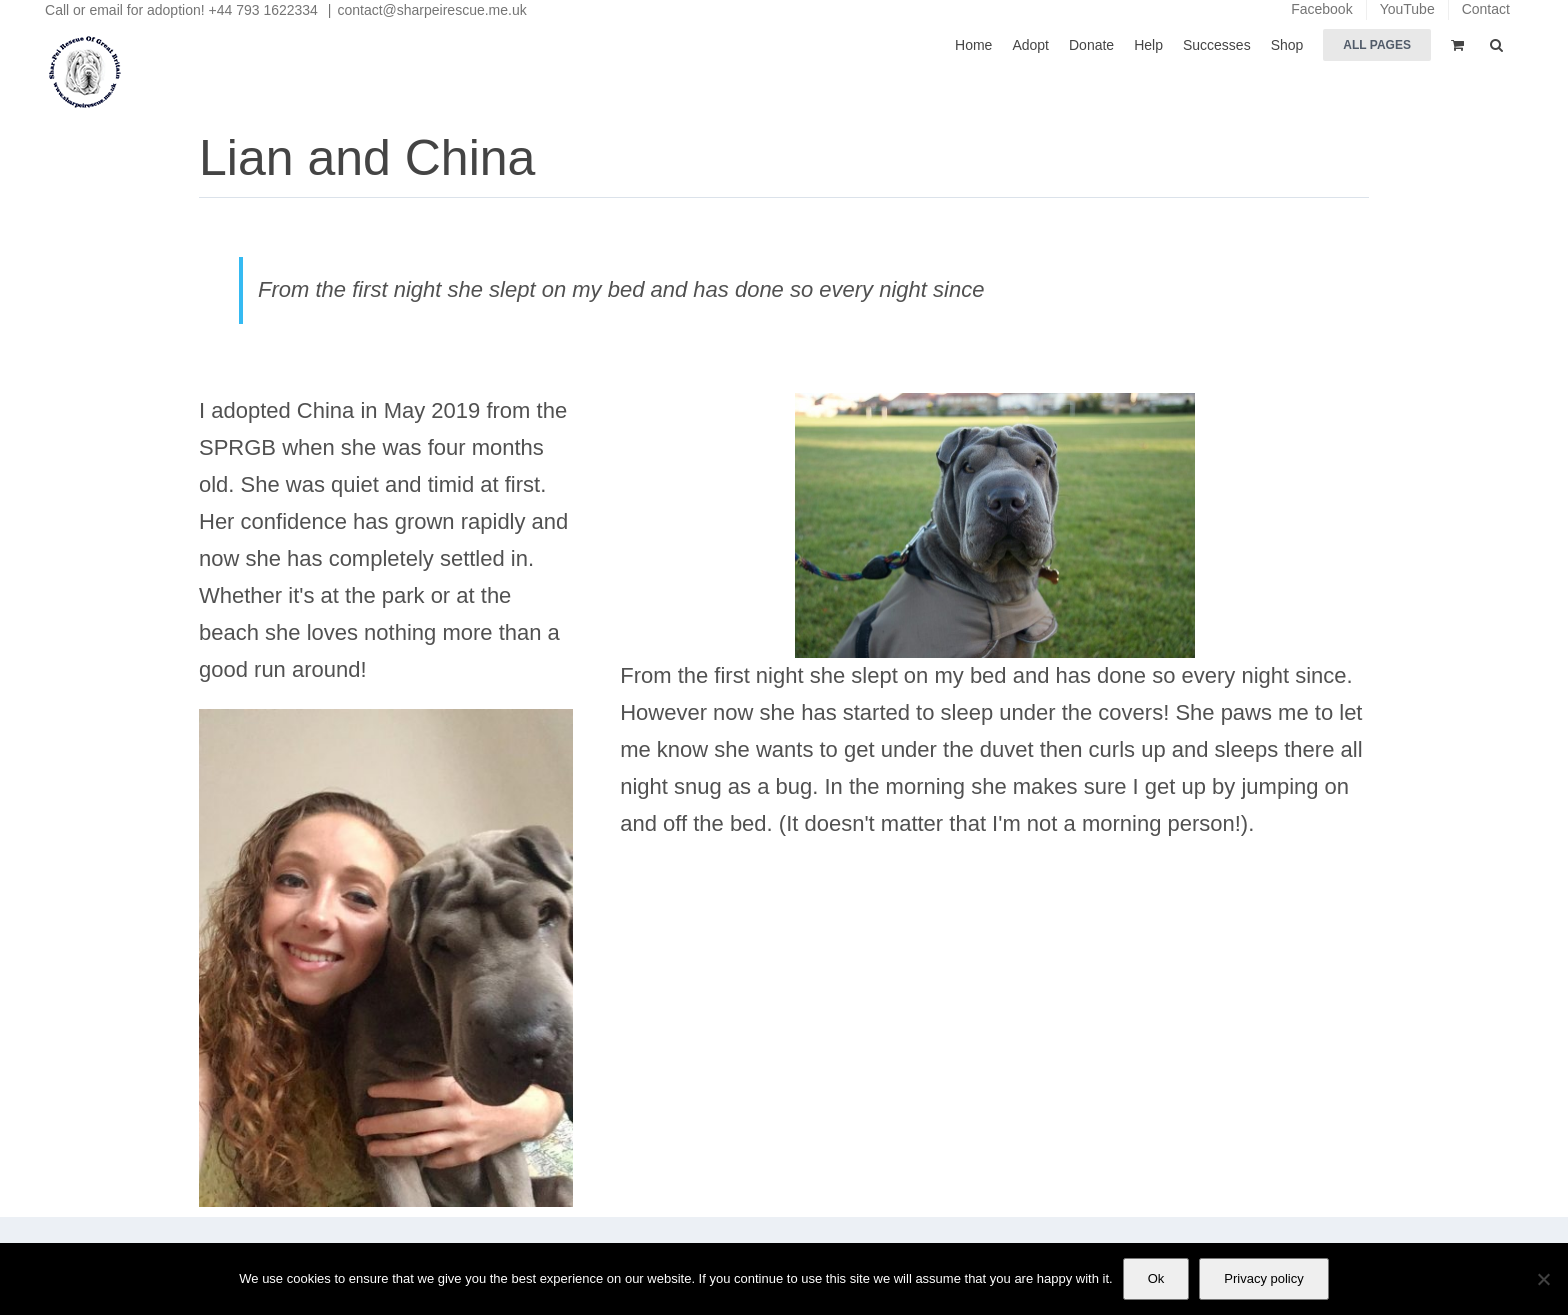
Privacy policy (1263, 1278)
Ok (1156, 1278)
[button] (1496, 43)
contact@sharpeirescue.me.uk (431, 10)
